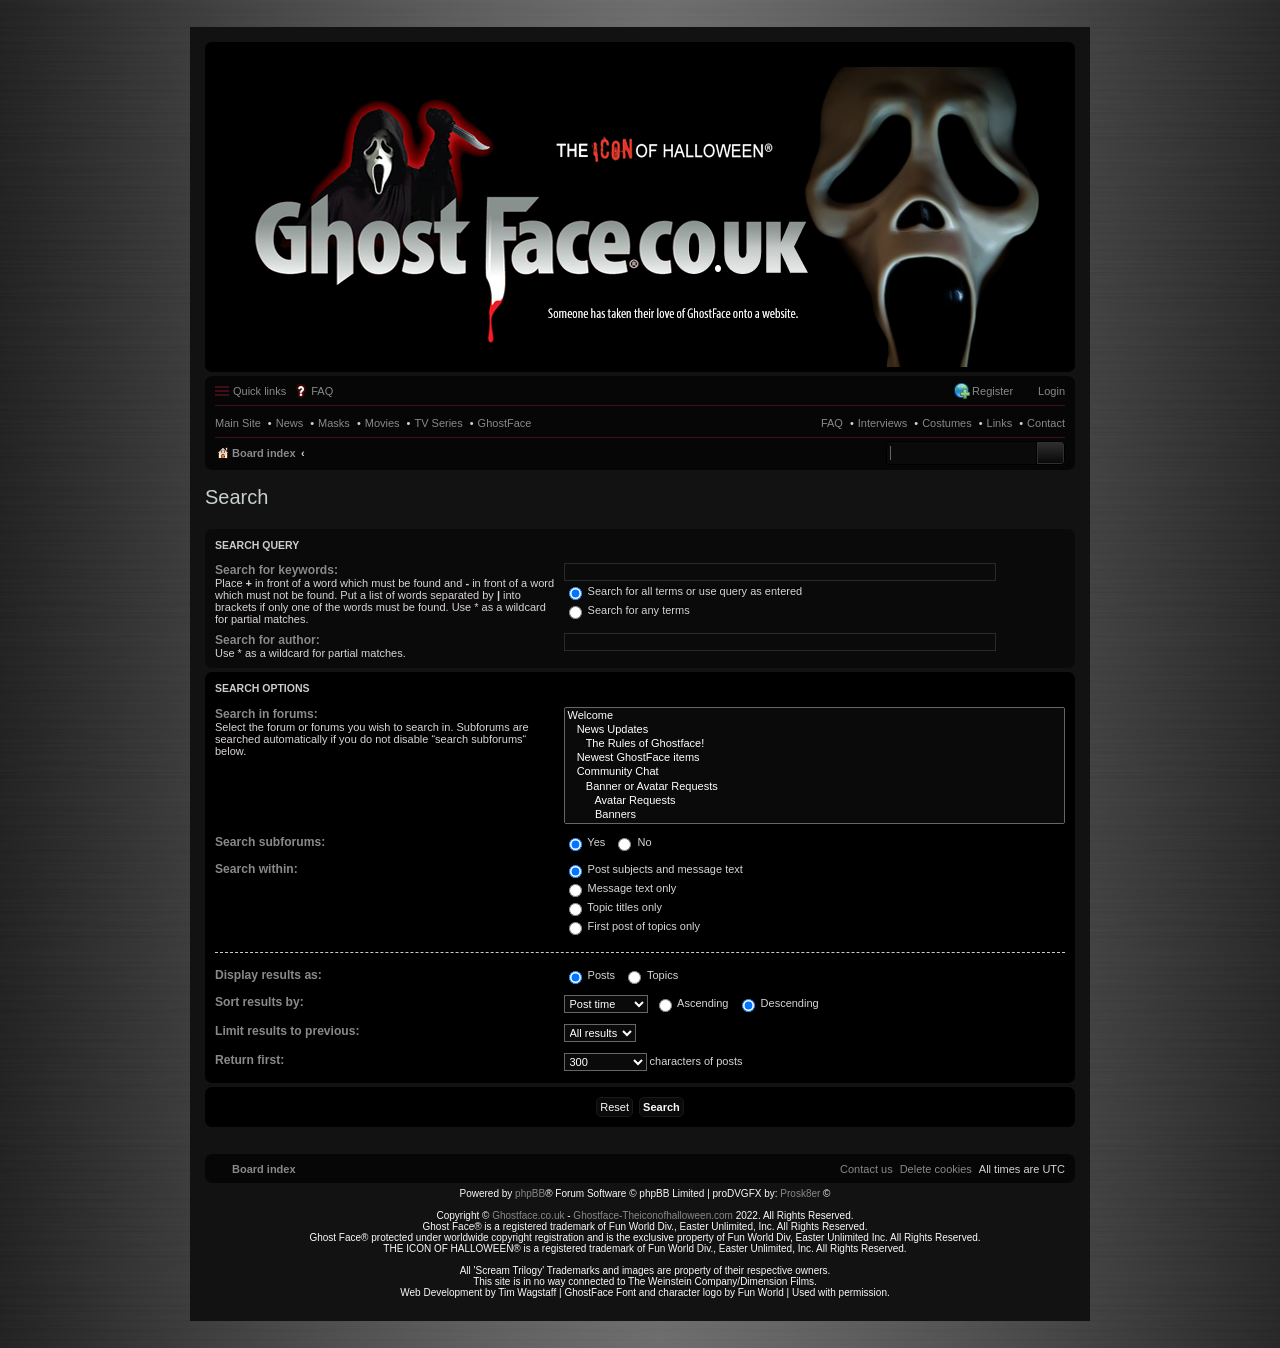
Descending (780, 1003)
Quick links (259, 391)
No (634, 842)
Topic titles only (615, 907)
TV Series (438, 423)
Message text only (623, 888)
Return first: (249, 1060)
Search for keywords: (276, 570)
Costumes (947, 423)
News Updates (815, 730)
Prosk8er (800, 1193)
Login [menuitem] (1051, 391)
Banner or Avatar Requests (815, 787)
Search (1050, 453)
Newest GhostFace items (815, 758)
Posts (592, 975)
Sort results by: (259, 1002)
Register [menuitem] (992, 391)
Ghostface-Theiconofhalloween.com (653, 1215)
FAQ (832, 423)
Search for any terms (629, 610)
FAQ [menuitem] (322, 391)
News (290, 423)
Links (1000, 423)
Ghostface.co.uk (529, 1215)
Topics (653, 975)
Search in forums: (266, 714)
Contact (1046, 423)
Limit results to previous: (287, 1031)
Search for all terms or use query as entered (686, 591)
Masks (334, 423)
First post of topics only (635, 926)
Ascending (694, 1003)
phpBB (530, 1193)
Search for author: (267, 640)
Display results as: (268, 975)
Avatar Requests (815, 801)
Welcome (815, 716)
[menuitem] (936, 1169)
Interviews (883, 423)
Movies (382, 423)
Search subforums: (270, 842)
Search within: (256, 869)
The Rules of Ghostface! (815, 744)
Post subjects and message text (656, 869)
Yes (587, 842)
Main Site (238, 423)
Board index (264, 453)
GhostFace (505, 423)
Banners (815, 815)
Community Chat (815, 772)
